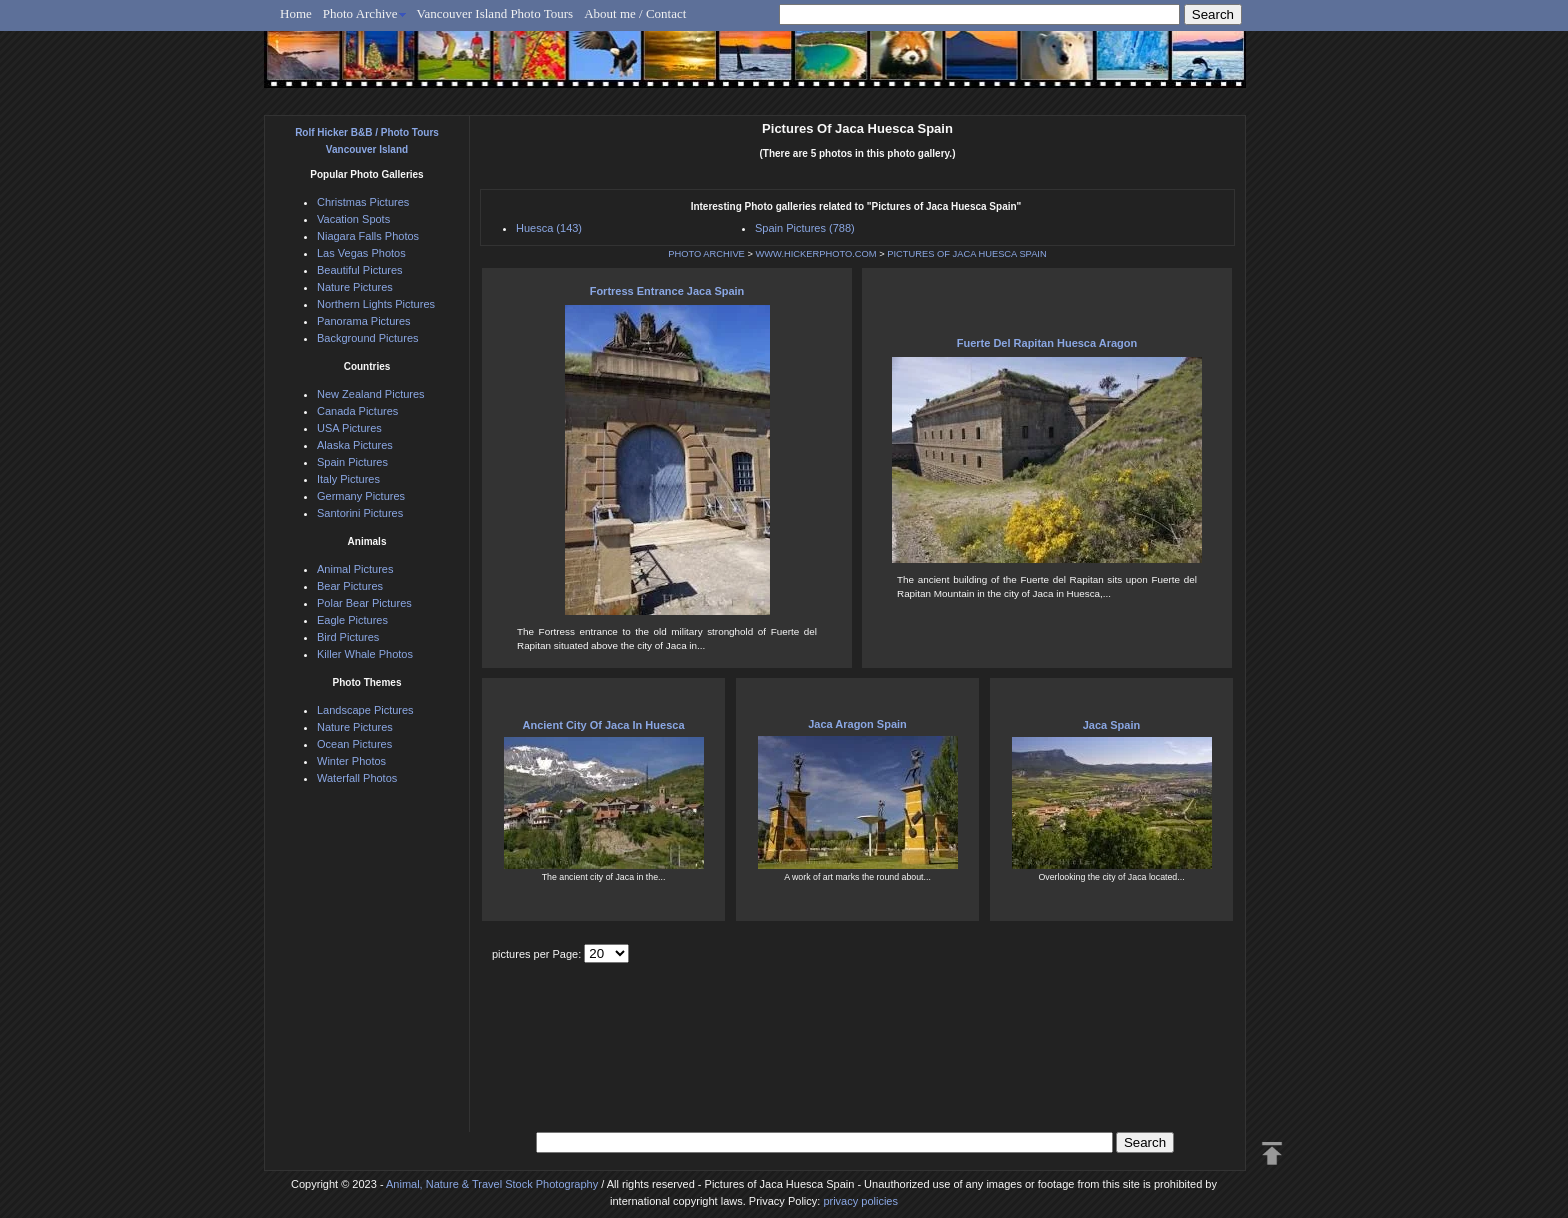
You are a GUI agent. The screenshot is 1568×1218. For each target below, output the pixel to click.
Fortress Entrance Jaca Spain (667, 291)
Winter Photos (351, 761)
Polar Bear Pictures (364, 603)
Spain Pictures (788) (805, 228)
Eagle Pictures (352, 620)
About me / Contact (635, 13)
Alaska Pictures (355, 445)
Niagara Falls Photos (368, 236)
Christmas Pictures (363, 202)
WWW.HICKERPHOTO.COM (815, 254)
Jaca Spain (1111, 725)
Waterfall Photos (357, 778)
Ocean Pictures (354, 744)
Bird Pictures (348, 637)
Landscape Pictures (365, 710)
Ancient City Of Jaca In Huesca (604, 725)
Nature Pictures (355, 287)
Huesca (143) (549, 228)
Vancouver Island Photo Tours (495, 13)
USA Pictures (349, 428)
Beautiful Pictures (360, 270)
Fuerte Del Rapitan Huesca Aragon (1047, 343)
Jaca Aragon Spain (857, 724)
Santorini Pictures (360, 513)
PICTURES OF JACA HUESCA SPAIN (966, 254)
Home (296, 13)
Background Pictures (368, 338)
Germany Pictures (361, 496)
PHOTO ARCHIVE (706, 254)
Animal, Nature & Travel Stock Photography (492, 1184)
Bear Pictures (350, 586)
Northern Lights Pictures (376, 304)
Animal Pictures (355, 569)
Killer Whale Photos (365, 654)
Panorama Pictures (364, 321)
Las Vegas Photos (361, 253)
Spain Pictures (352, 462)
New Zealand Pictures (371, 394)
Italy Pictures (348, 479)
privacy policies (860, 1201)
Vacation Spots (353, 219)
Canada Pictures (357, 411)
